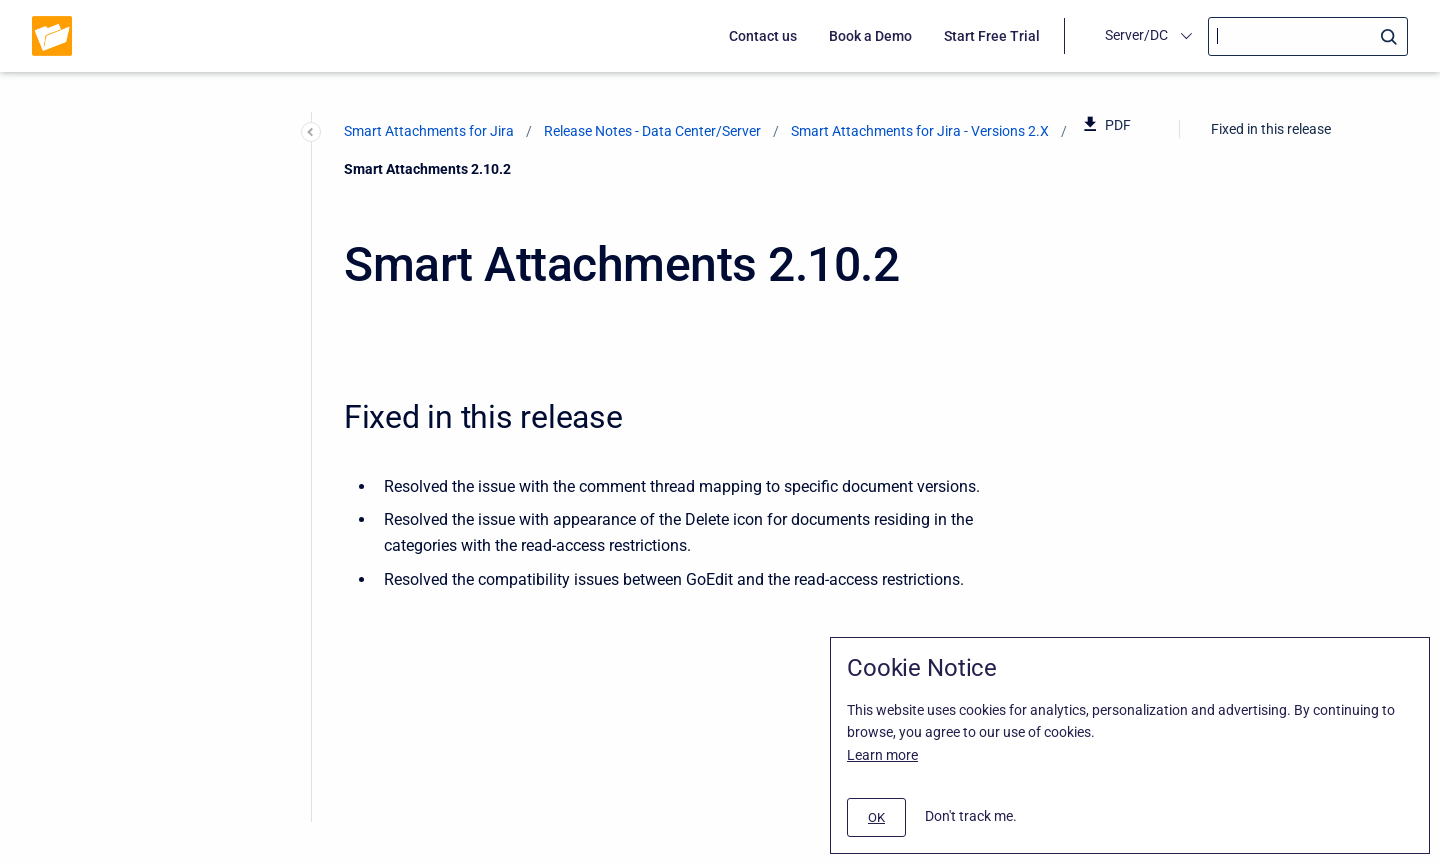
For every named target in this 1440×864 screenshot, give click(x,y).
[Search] (1308, 36)
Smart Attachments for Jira (429, 131)
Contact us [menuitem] (763, 36)
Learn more (882, 755)
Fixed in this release (1271, 129)
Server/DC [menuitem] (1136, 35)
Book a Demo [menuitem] (870, 36)
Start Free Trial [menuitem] (992, 36)
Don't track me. (971, 816)
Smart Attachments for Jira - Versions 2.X (920, 131)
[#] (876, 817)
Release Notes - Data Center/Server (652, 131)
